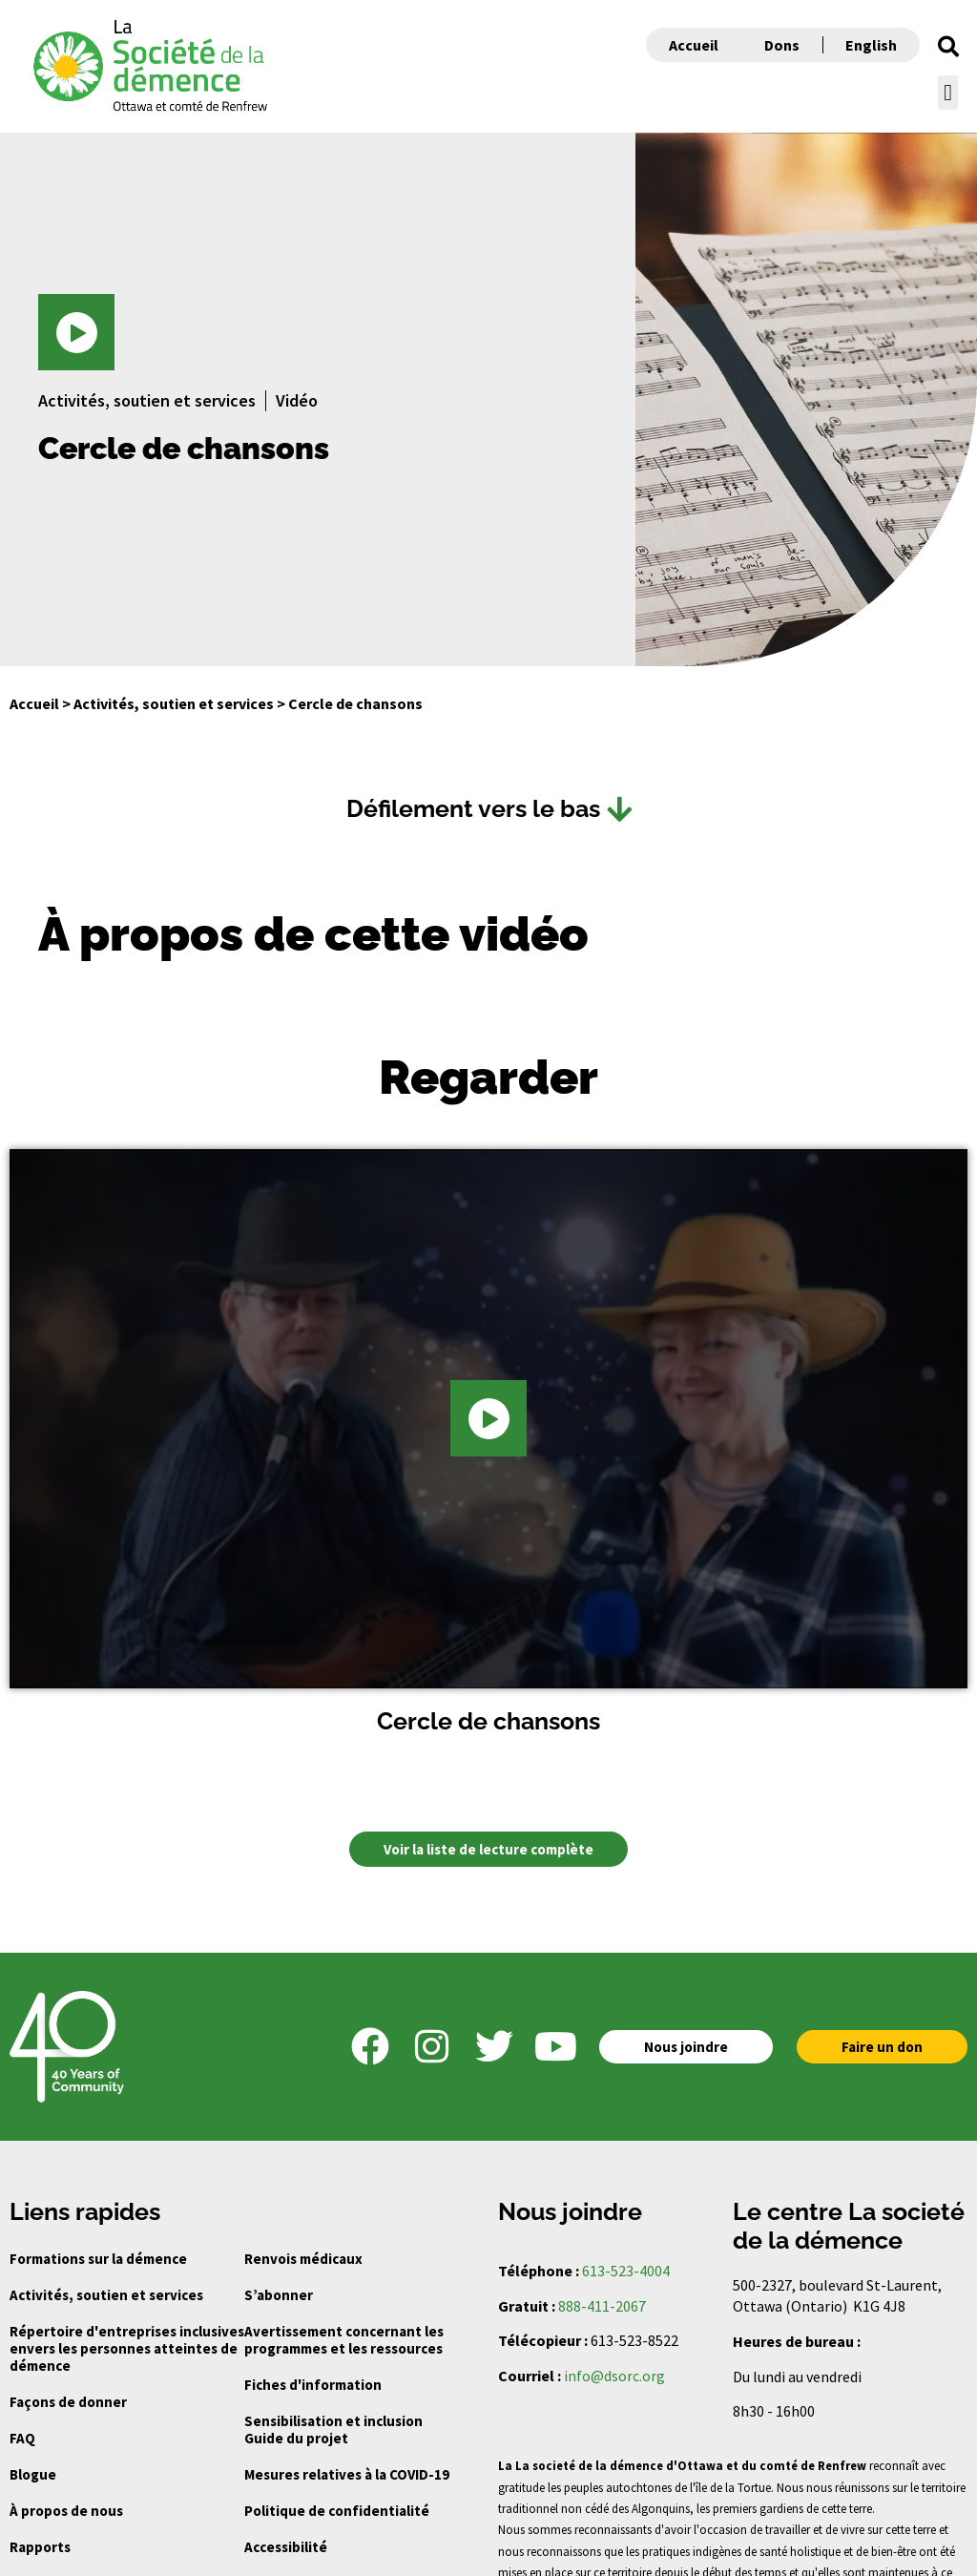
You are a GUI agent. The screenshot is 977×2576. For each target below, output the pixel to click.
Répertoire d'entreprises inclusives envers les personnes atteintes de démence (127, 2348)
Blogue (33, 2474)
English (871, 44)
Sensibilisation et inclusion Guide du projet (333, 2429)
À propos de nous (66, 2511)
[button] (948, 47)
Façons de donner (68, 2402)
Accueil (693, 44)
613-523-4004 (626, 2270)
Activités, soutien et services (173, 703)
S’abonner (278, 2295)
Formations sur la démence (98, 2259)
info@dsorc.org (614, 2375)
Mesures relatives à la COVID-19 (346, 2474)
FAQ (22, 2438)
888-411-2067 (602, 2305)
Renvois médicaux (303, 2259)
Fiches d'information (313, 2385)
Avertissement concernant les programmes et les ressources (344, 2339)
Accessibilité (285, 2547)
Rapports (40, 2547)
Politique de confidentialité (336, 2511)
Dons (782, 44)
